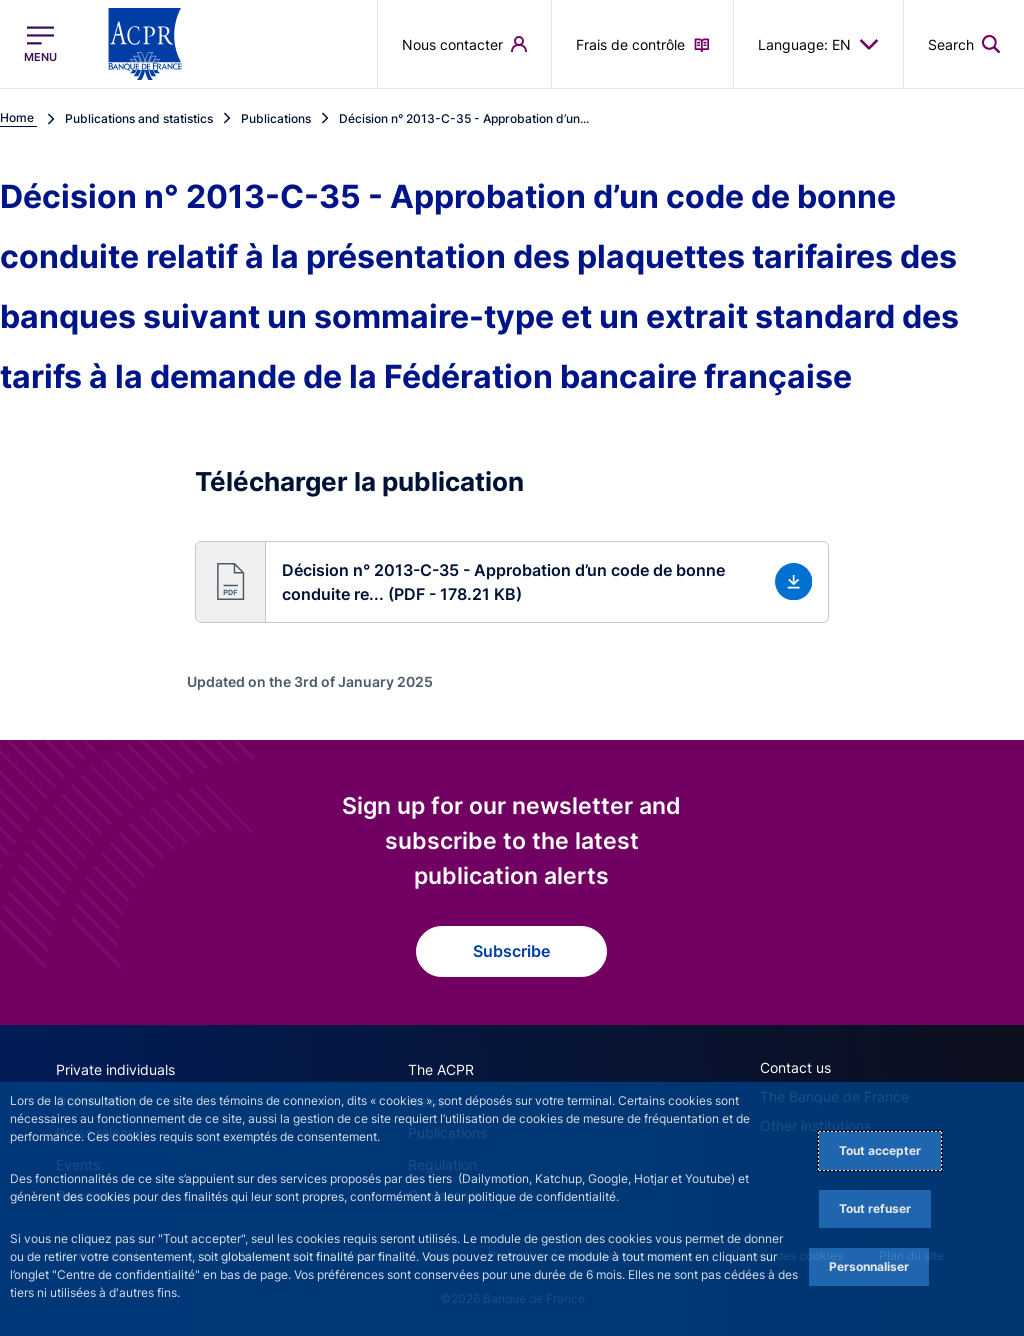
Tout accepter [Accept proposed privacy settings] (880, 1150)
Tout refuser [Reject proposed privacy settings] (875, 1208)
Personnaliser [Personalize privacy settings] (869, 1266)
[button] (964, 44)
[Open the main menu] (40, 44)
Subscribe (511, 951)
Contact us (795, 1067)
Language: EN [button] (818, 44)
